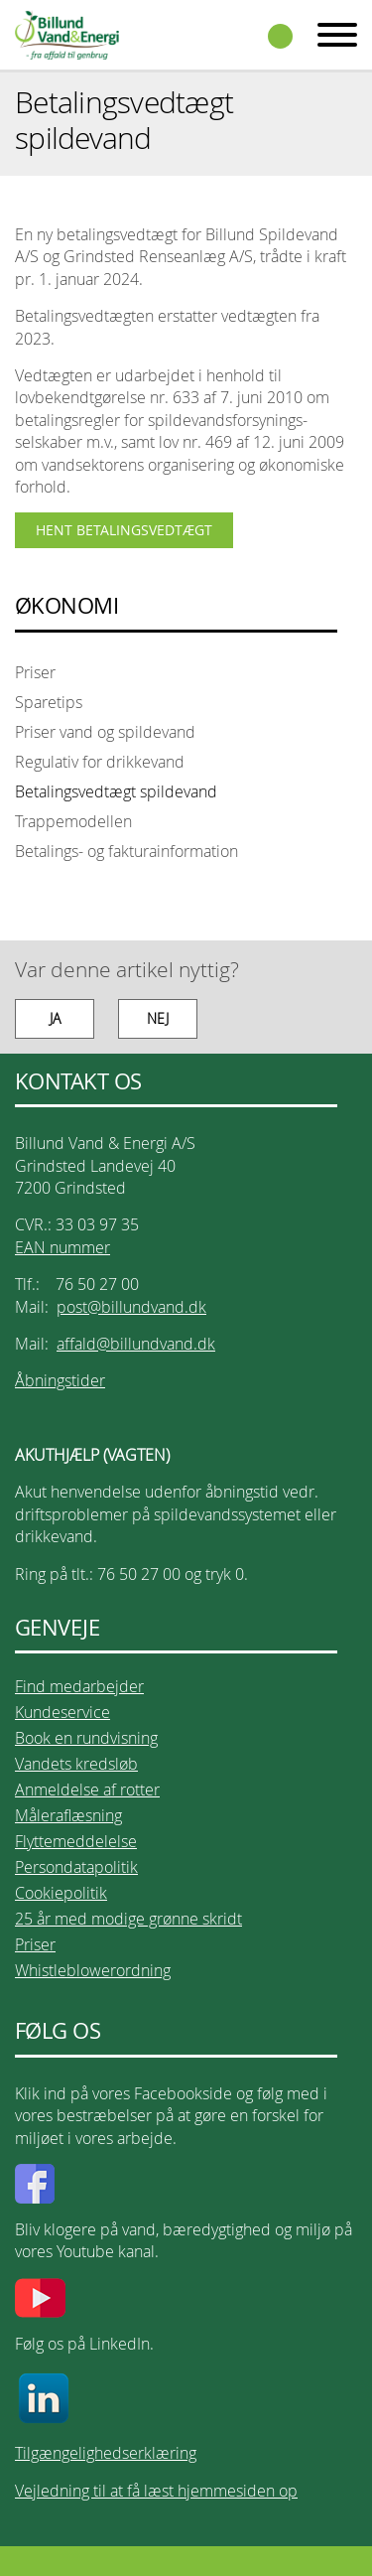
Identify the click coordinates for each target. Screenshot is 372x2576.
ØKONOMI (66, 606)
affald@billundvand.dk (136, 1344)
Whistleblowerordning (93, 1970)
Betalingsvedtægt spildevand (116, 791)
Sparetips (48, 702)
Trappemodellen (73, 821)
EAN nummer (62, 1247)
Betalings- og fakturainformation (126, 851)
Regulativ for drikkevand (100, 762)
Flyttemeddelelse (76, 1841)
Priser (35, 672)
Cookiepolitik (61, 1893)
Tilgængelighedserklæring (105, 2453)
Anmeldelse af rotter (87, 1789)
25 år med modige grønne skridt (128, 1919)
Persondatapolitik (76, 1867)
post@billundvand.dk (131, 1307)
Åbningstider (60, 1380)
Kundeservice (62, 1712)
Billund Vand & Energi (67, 35)
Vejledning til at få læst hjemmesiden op (156, 2491)
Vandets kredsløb (76, 1764)
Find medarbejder (79, 1686)
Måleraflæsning (68, 1815)
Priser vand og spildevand (105, 732)
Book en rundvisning (86, 1738)
